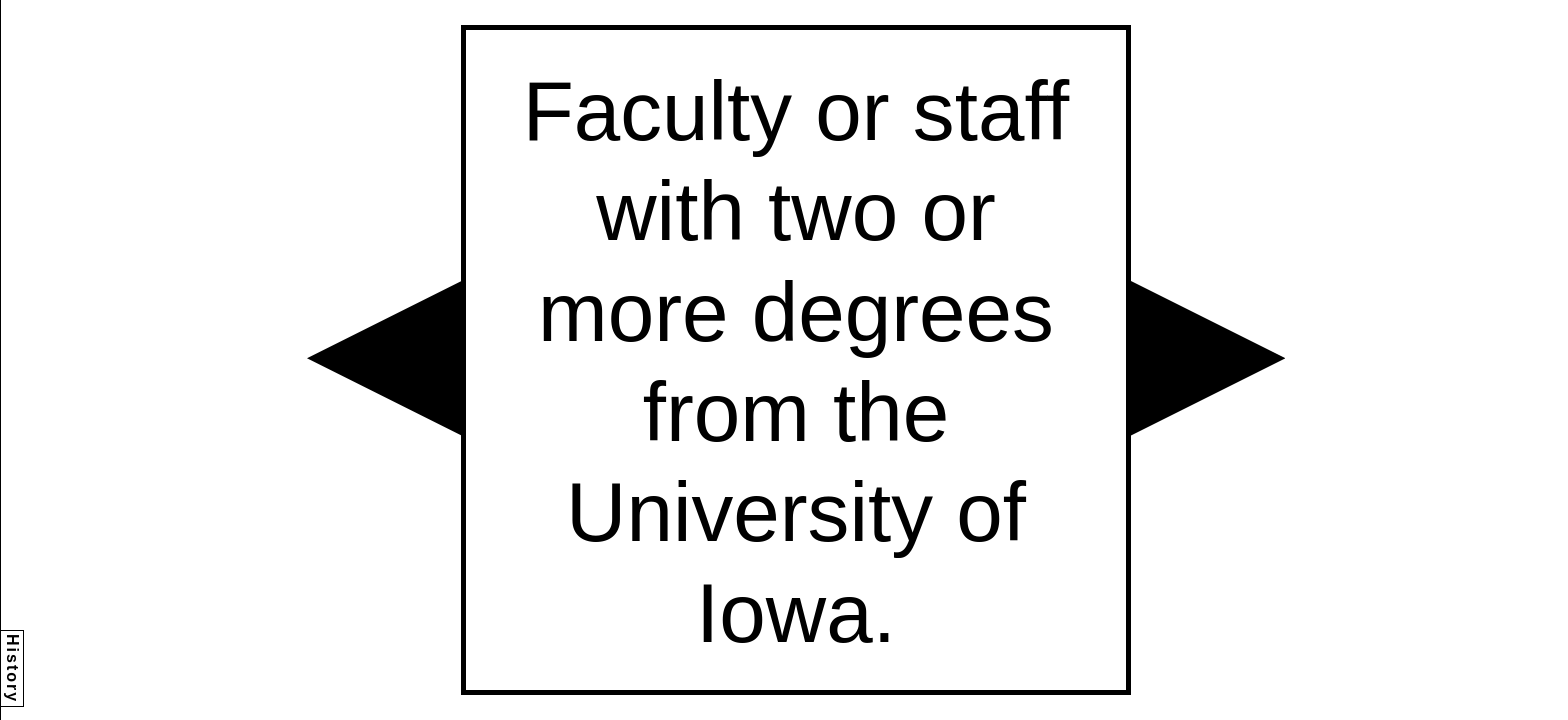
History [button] (12, 668)
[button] (384, 358)
